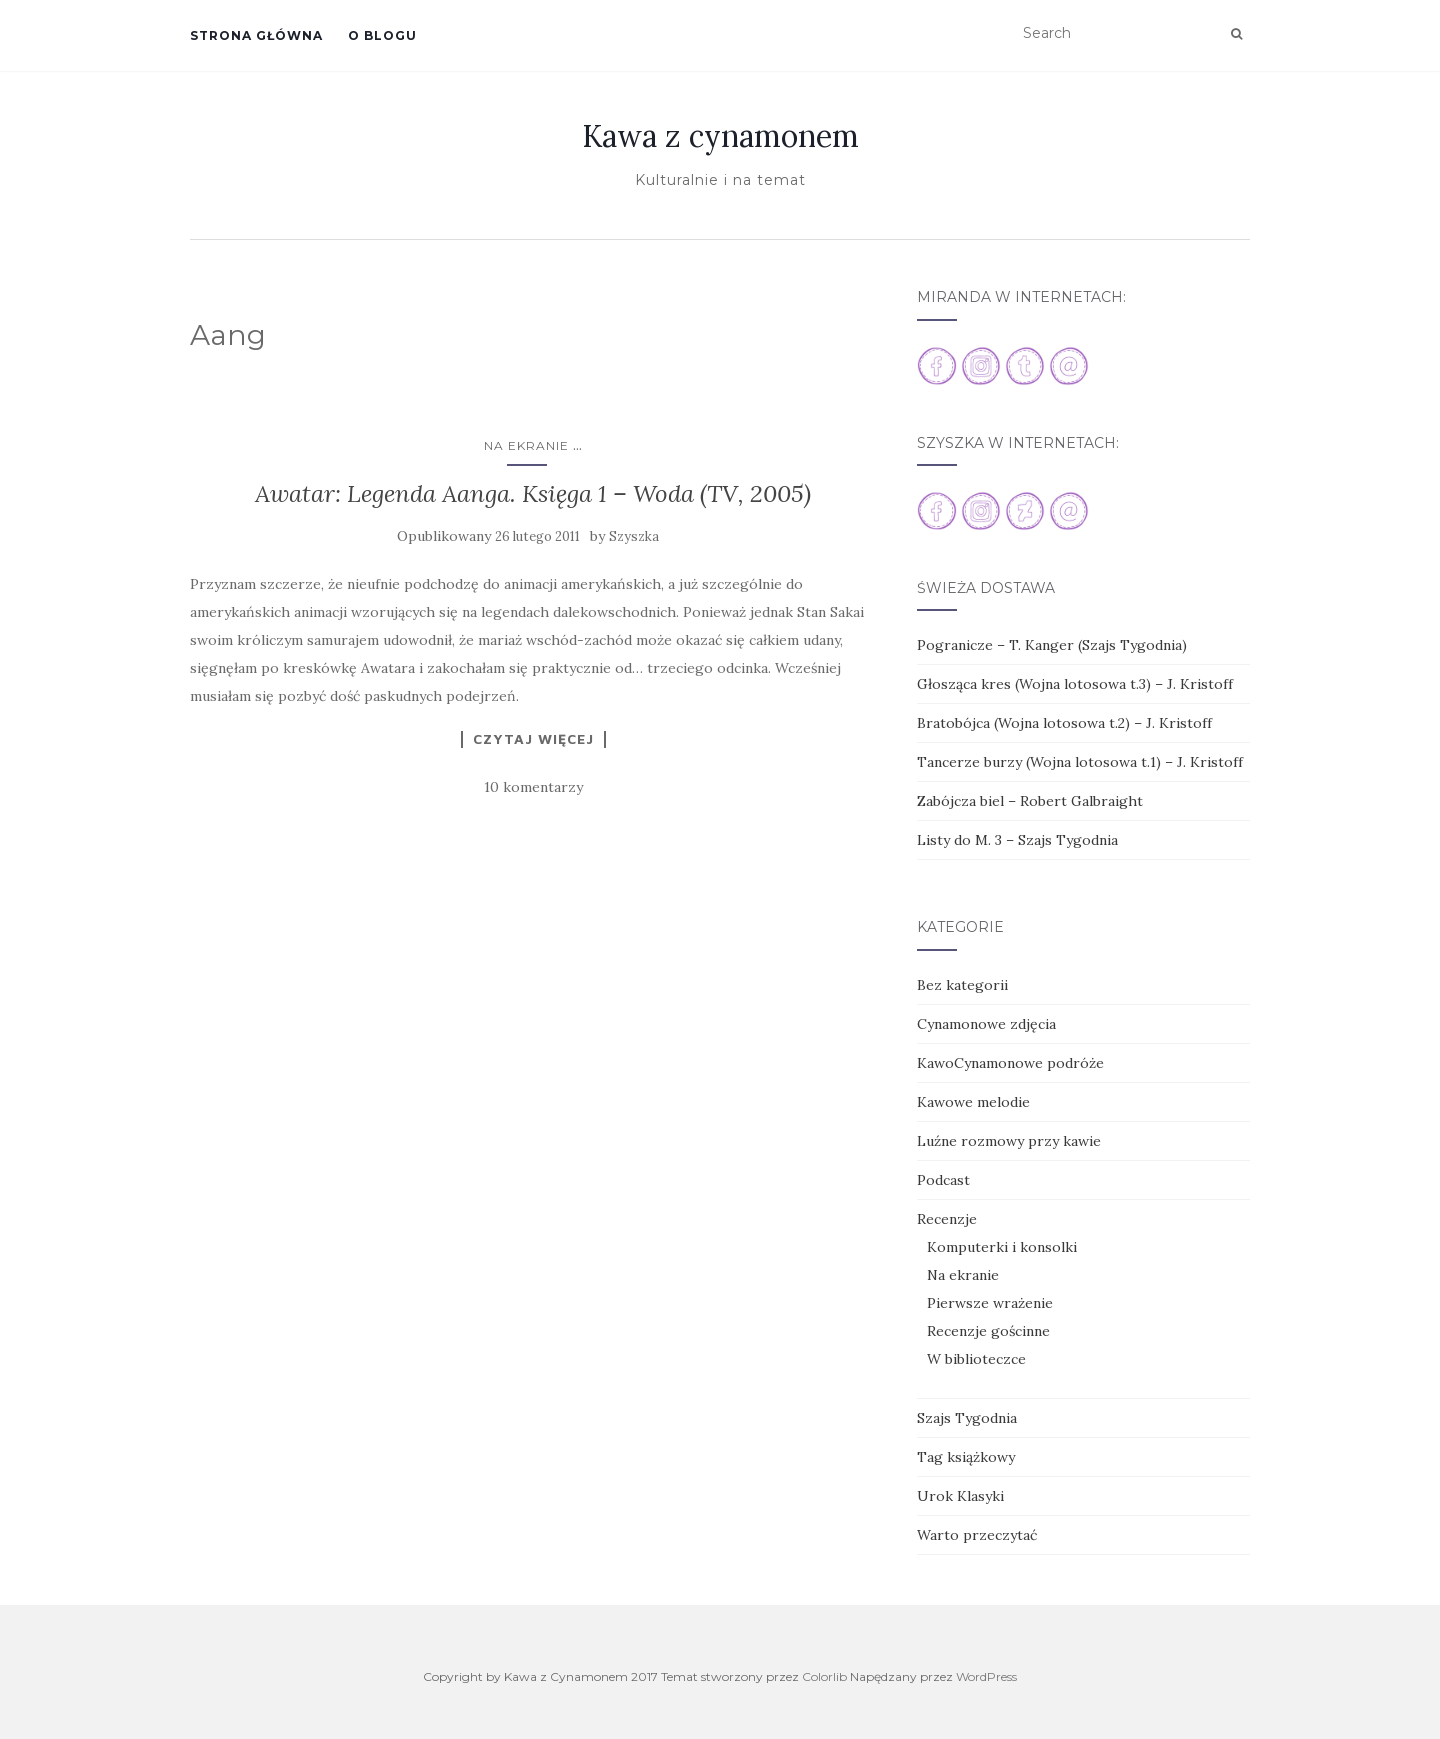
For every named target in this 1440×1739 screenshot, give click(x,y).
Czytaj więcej (533, 739)
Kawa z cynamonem (720, 136)
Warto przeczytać (977, 1535)
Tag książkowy (966, 1457)
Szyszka (634, 536)
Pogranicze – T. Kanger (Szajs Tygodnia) (1052, 645)
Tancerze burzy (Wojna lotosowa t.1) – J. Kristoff (1080, 762)
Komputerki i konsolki (1002, 1247)
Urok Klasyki (960, 1496)
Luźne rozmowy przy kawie (1009, 1141)
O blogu (382, 35)
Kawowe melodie (973, 1102)
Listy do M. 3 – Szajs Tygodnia (1017, 840)
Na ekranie (526, 445)
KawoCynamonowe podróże (1010, 1063)
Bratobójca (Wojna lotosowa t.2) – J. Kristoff (1064, 723)
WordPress (986, 1676)
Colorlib (824, 1676)
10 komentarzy (533, 787)
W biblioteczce (976, 1359)
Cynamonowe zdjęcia (986, 1024)
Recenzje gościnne (988, 1331)
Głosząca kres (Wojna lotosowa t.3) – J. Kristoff (1075, 684)
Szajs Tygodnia (967, 1418)
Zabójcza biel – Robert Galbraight (1030, 801)
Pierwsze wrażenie (990, 1303)
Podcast (943, 1180)
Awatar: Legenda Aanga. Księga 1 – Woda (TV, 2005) (533, 493)
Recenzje (947, 1219)
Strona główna (256, 35)
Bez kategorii (962, 985)
